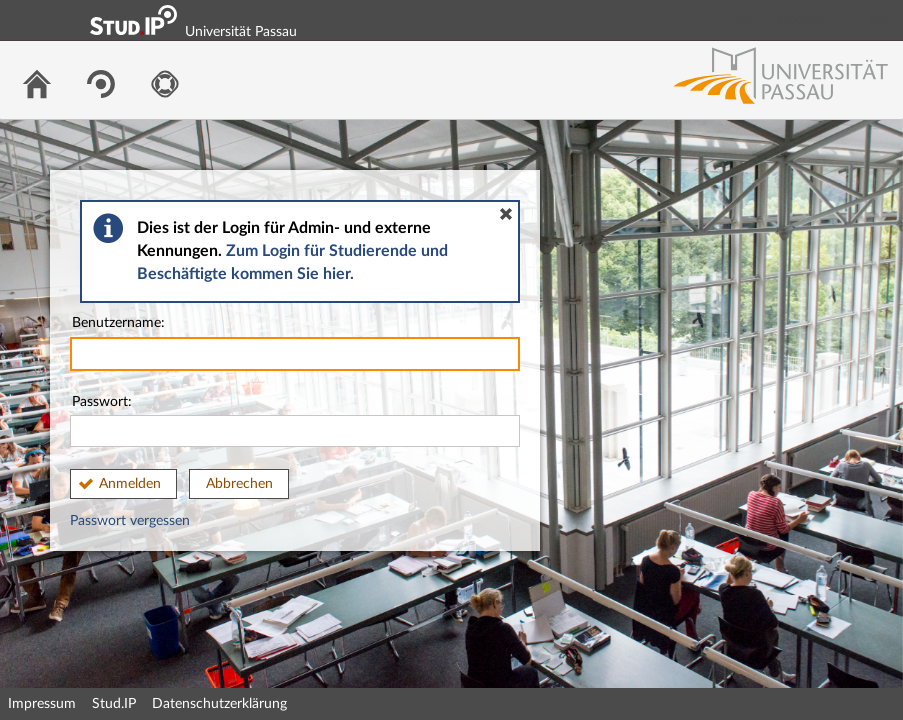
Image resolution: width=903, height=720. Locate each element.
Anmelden (130, 484)
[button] (506, 214)
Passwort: (295, 421)
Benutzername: (295, 343)
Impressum (42, 704)
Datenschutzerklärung (219, 704)
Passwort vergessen (130, 521)
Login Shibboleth (776, 20)
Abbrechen (239, 484)
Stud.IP (114, 704)
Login (879, 20)
